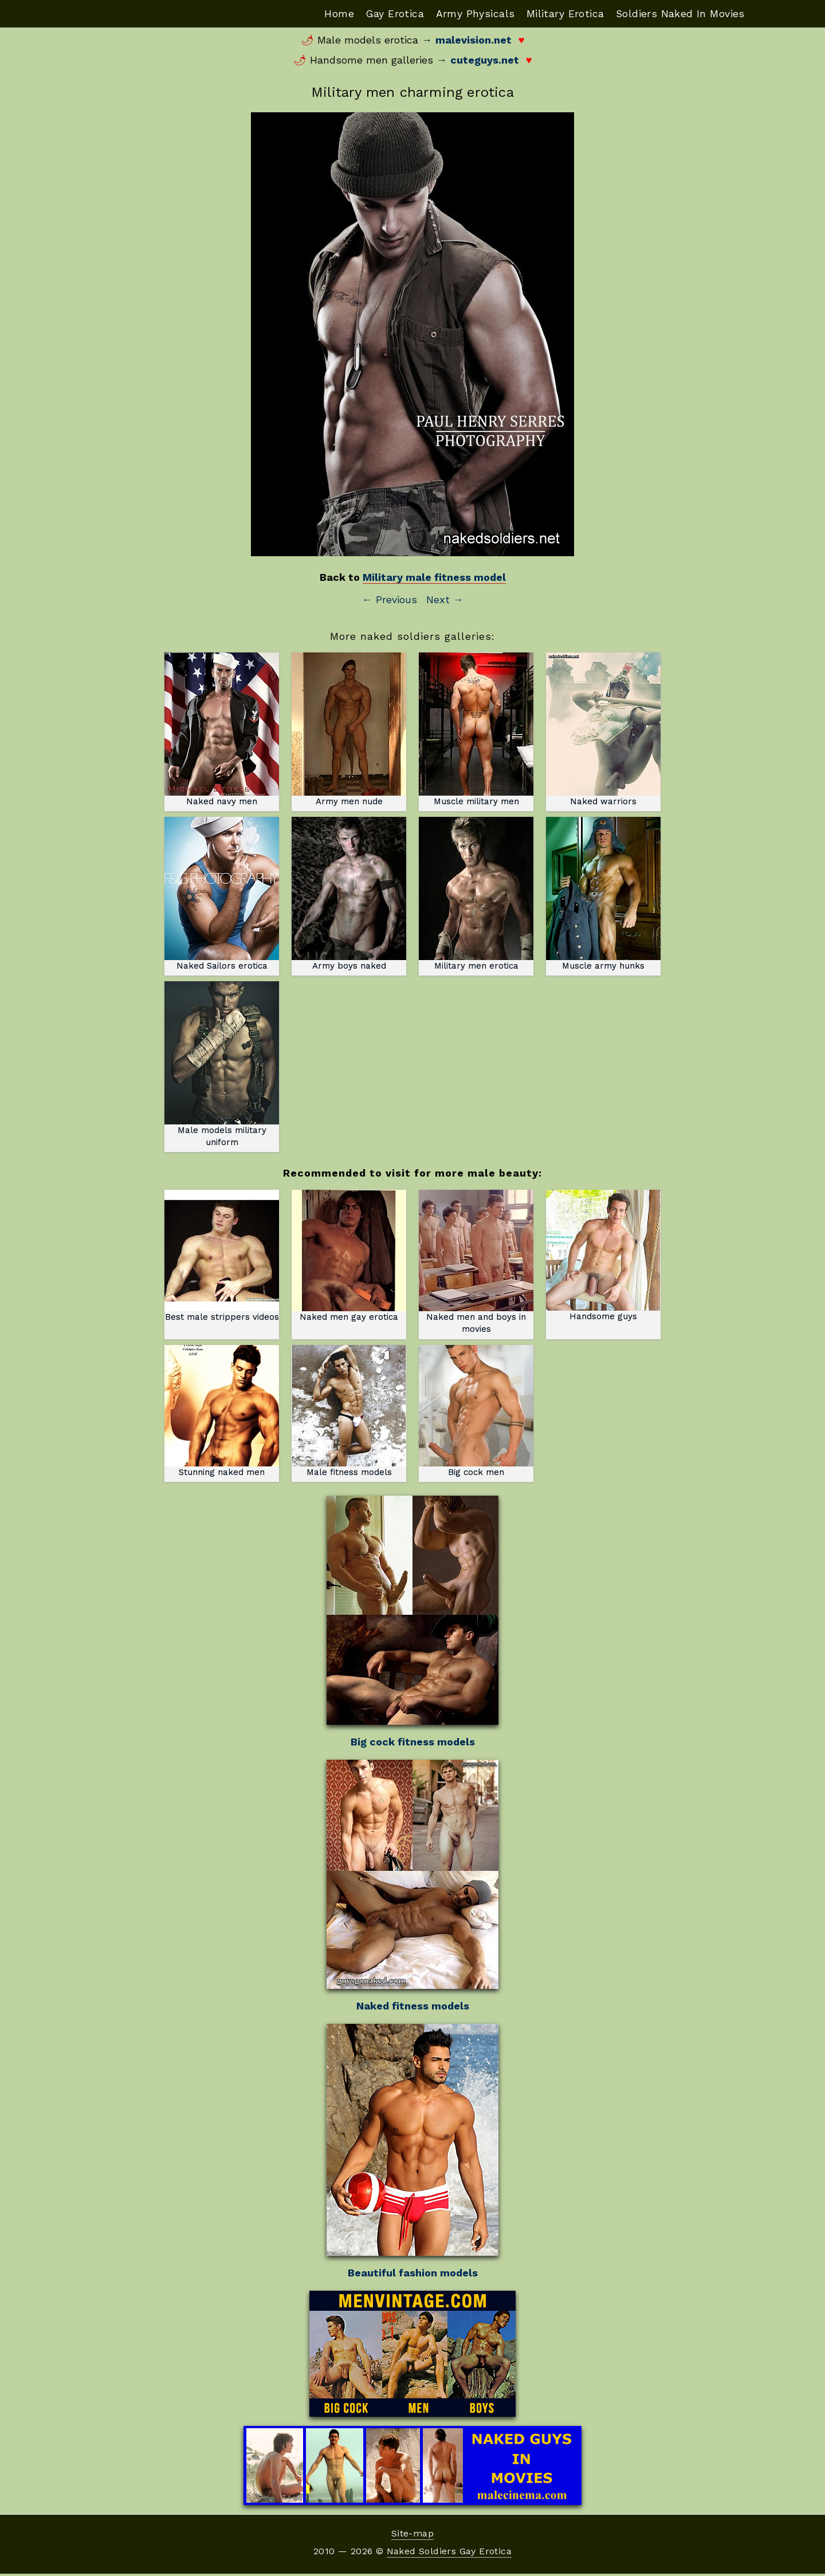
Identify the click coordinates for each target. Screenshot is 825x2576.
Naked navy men (221, 730)
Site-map (412, 2535)
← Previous (389, 600)
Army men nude (349, 730)
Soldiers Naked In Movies (678, 13)
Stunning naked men (221, 1413)
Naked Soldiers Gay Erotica (449, 2553)
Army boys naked (349, 894)
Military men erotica (476, 894)
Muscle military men (476, 730)
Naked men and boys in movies (476, 1263)
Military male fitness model (434, 578)
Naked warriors (603, 730)
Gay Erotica (384, 13)
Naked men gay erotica (349, 1257)
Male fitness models (349, 1413)
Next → (444, 600)
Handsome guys (603, 1257)
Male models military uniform (221, 1065)
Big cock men (476, 1413)
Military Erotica (560, 13)
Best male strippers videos (221, 1257)
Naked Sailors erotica (221, 894)
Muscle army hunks (603, 894)
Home (326, 13)
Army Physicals (467, 13)
